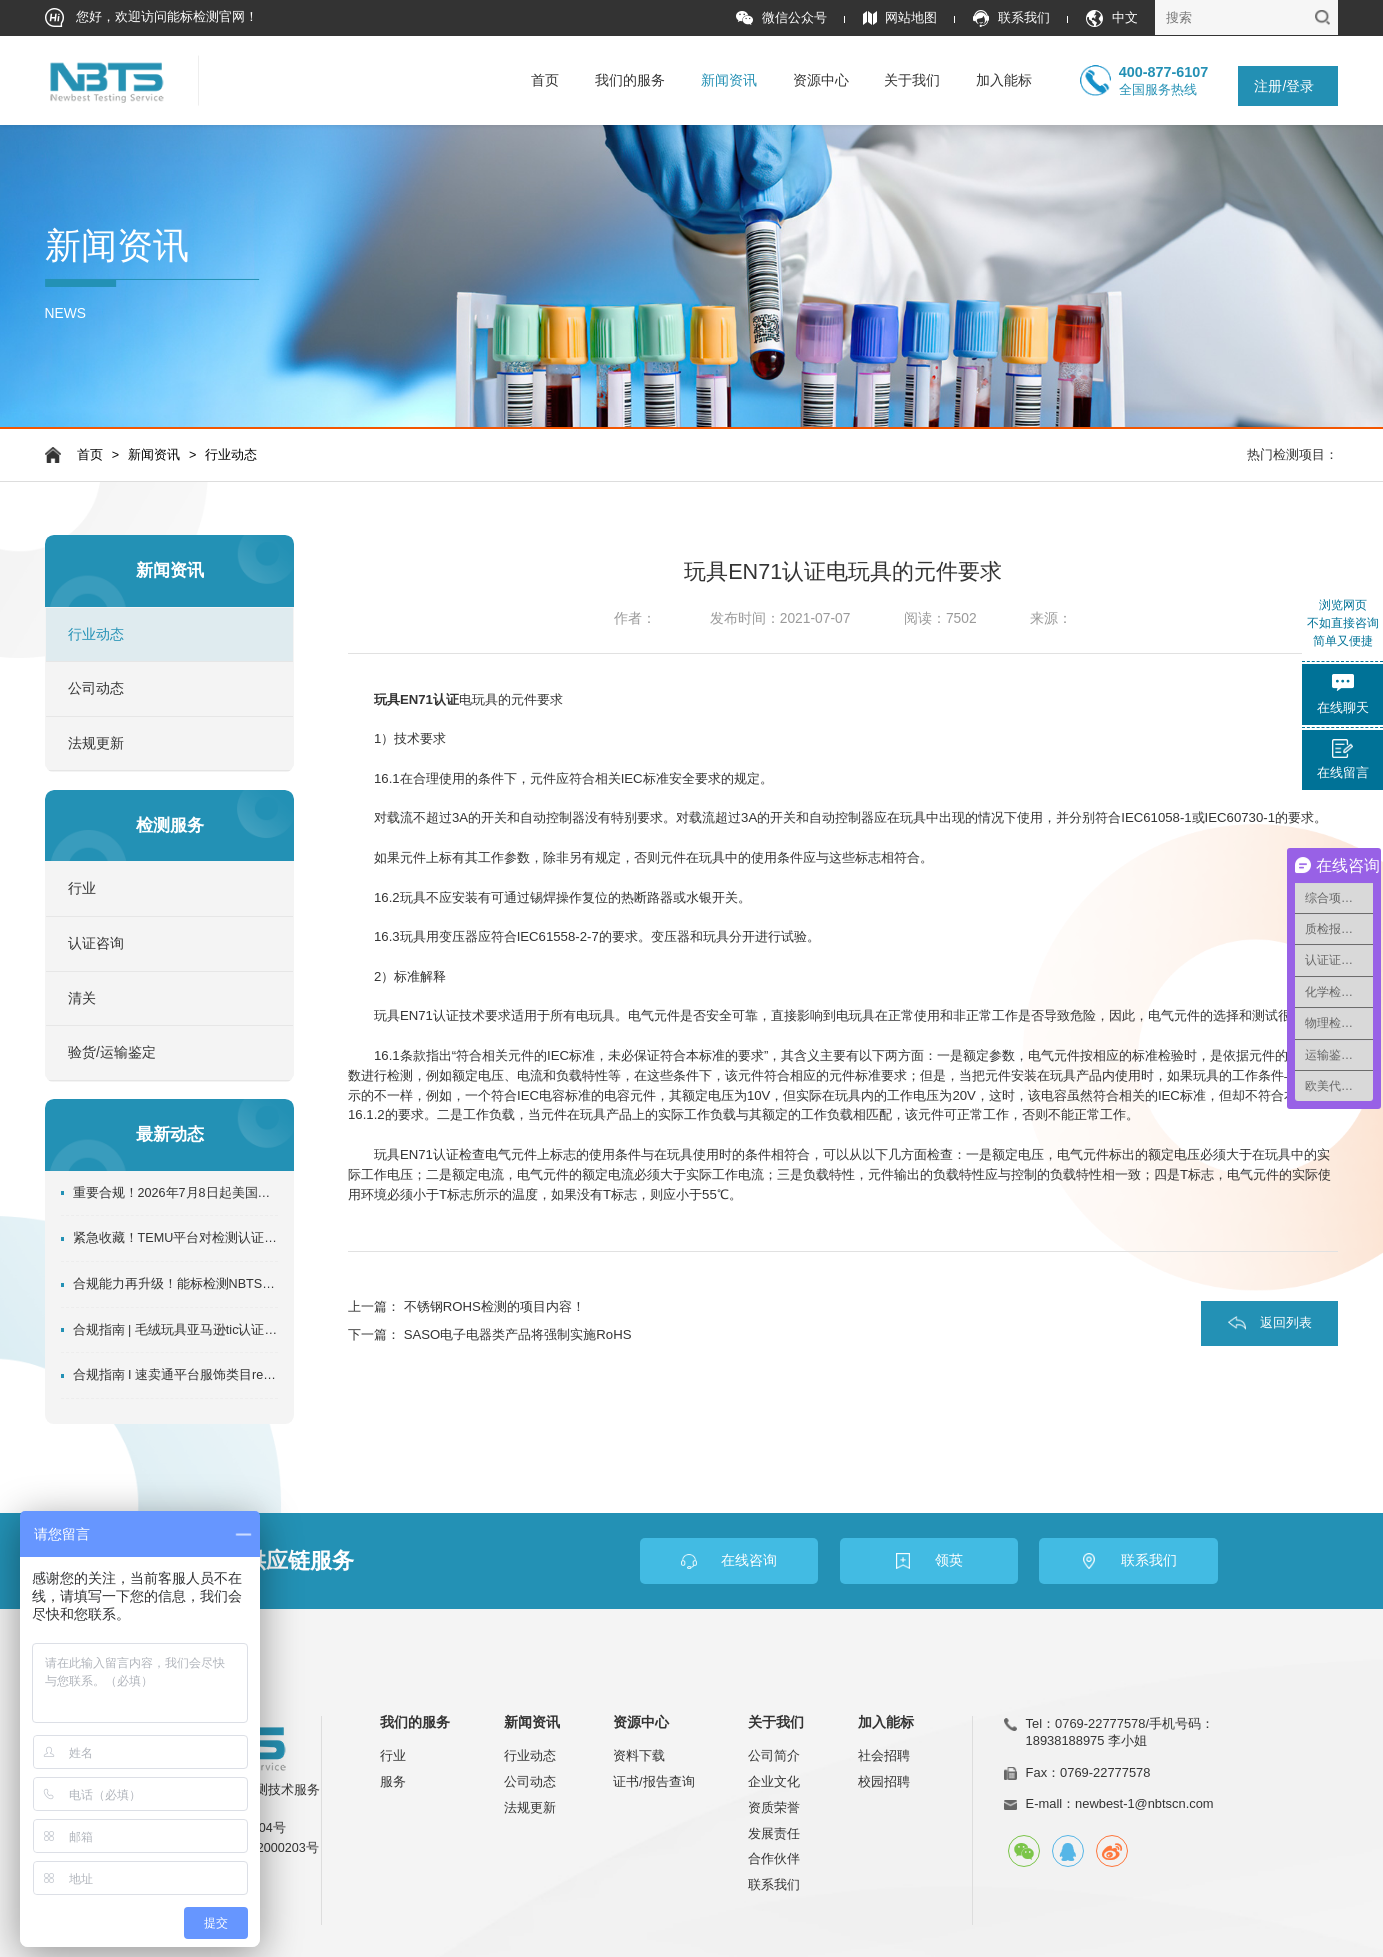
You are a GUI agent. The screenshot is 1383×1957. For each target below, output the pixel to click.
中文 (1112, 18)
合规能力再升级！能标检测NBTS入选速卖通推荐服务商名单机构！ (176, 1284)
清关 (82, 998)
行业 (82, 888)
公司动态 (96, 688)
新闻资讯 (729, 80)
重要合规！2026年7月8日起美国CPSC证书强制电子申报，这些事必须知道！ (176, 1193)
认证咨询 (96, 943)
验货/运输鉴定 (112, 1052)
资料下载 (639, 1755)
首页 (545, 80)
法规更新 (96, 743)
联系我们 (1011, 18)
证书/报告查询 (654, 1781)
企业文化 (774, 1781)
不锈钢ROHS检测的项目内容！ (494, 1306)
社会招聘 (884, 1755)
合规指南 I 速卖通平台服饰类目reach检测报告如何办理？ (176, 1375)
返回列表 (1286, 1323)
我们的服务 (630, 80)
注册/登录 (1284, 86)
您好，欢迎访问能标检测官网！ (151, 17)
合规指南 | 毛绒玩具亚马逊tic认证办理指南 (176, 1330)
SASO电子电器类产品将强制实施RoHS (518, 1334)
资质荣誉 (774, 1807)
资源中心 (821, 80)
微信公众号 (781, 18)
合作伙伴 (774, 1858)
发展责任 (774, 1833)
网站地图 (900, 18)
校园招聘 (884, 1781)
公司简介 (774, 1755)
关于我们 (912, 80)
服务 (393, 1781)
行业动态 (231, 455)
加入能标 (1004, 80)
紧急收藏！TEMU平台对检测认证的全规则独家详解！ (176, 1238)
